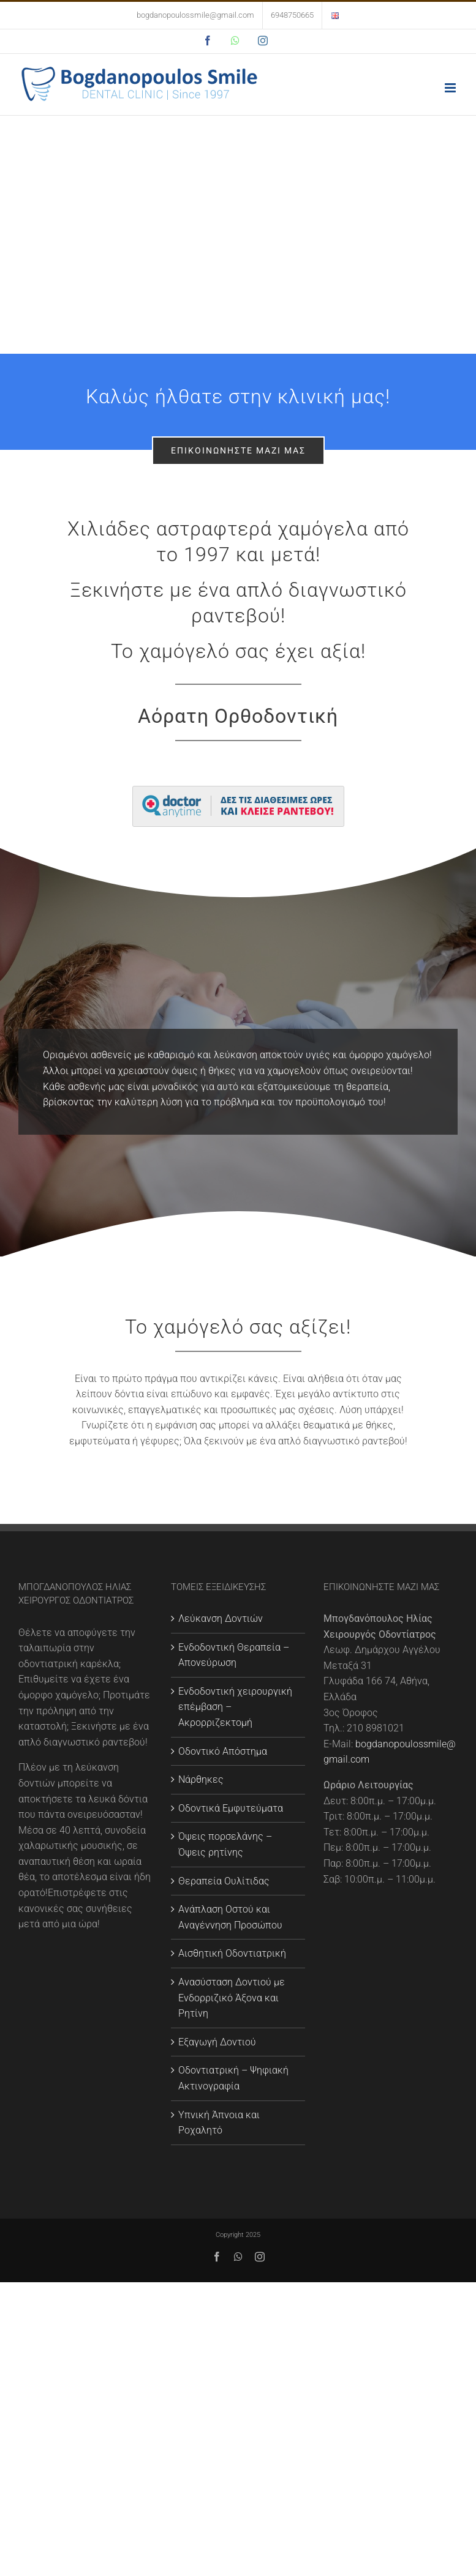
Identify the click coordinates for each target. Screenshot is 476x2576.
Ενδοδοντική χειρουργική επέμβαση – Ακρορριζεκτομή (235, 1707)
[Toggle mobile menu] (451, 87)
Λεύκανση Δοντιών (220, 1618)
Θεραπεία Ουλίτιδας (224, 1881)
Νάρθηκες (201, 1779)
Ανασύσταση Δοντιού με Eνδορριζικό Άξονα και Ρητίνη (231, 1997)
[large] (238, 790)
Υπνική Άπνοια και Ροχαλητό (219, 2123)
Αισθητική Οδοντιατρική (232, 1953)
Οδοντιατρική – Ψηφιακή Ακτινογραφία (233, 2078)
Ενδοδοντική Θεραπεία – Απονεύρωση (233, 1655)
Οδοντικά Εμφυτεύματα (230, 1808)
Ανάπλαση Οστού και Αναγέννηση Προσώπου (230, 1917)
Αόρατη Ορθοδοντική (238, 716)
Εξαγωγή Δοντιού (217, 2042)
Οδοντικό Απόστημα (222, 1751)
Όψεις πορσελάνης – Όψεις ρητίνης (225, 1844)
